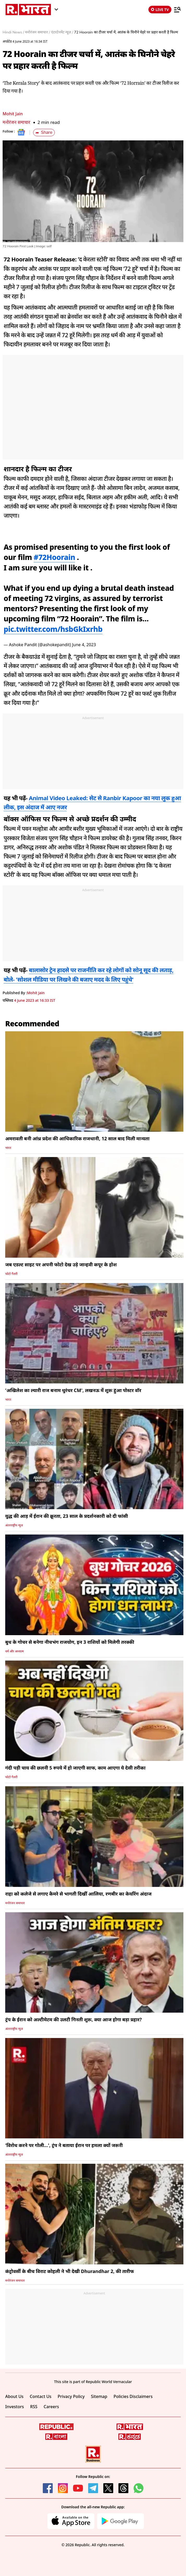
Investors (14, 2406)
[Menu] (177, 9)
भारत (8, 1148)
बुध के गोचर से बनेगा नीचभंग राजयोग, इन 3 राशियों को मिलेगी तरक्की (69, 1642)
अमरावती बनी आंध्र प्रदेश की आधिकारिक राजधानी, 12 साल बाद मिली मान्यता (77, 1138)
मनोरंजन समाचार (16, 122)
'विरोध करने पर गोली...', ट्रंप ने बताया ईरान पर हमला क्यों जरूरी (64, 2145)
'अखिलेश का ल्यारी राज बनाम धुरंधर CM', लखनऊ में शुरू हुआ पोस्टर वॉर (73, 1390)
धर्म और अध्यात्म (14, 1651)
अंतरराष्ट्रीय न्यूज (14, 1525)
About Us (14, 2396)
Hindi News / (13, 32)
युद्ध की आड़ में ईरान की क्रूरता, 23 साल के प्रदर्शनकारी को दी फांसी (66, 1516)
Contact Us (40, 2396)
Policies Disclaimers (133, 2396)
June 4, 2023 (84, 645)
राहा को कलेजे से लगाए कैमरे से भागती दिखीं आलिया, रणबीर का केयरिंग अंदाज (78, 1894)
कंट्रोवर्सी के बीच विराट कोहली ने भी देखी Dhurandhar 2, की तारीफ (69, 2271)
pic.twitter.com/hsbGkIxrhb (53, 629)
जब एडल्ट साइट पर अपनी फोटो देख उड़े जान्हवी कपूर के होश (61, 1264)
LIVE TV (160, 9)
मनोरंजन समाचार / (37, 32)
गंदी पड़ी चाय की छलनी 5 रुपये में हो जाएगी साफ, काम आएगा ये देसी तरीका (75, 1768)
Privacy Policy (71, 2396)
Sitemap (99, 2396)
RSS (34, 2406)
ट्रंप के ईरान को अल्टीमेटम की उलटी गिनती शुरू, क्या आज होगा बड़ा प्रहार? (73, 2019)
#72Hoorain (54, 557)
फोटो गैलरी (11, 1274)
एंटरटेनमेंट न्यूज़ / (62, 32)
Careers (51, 2406)
